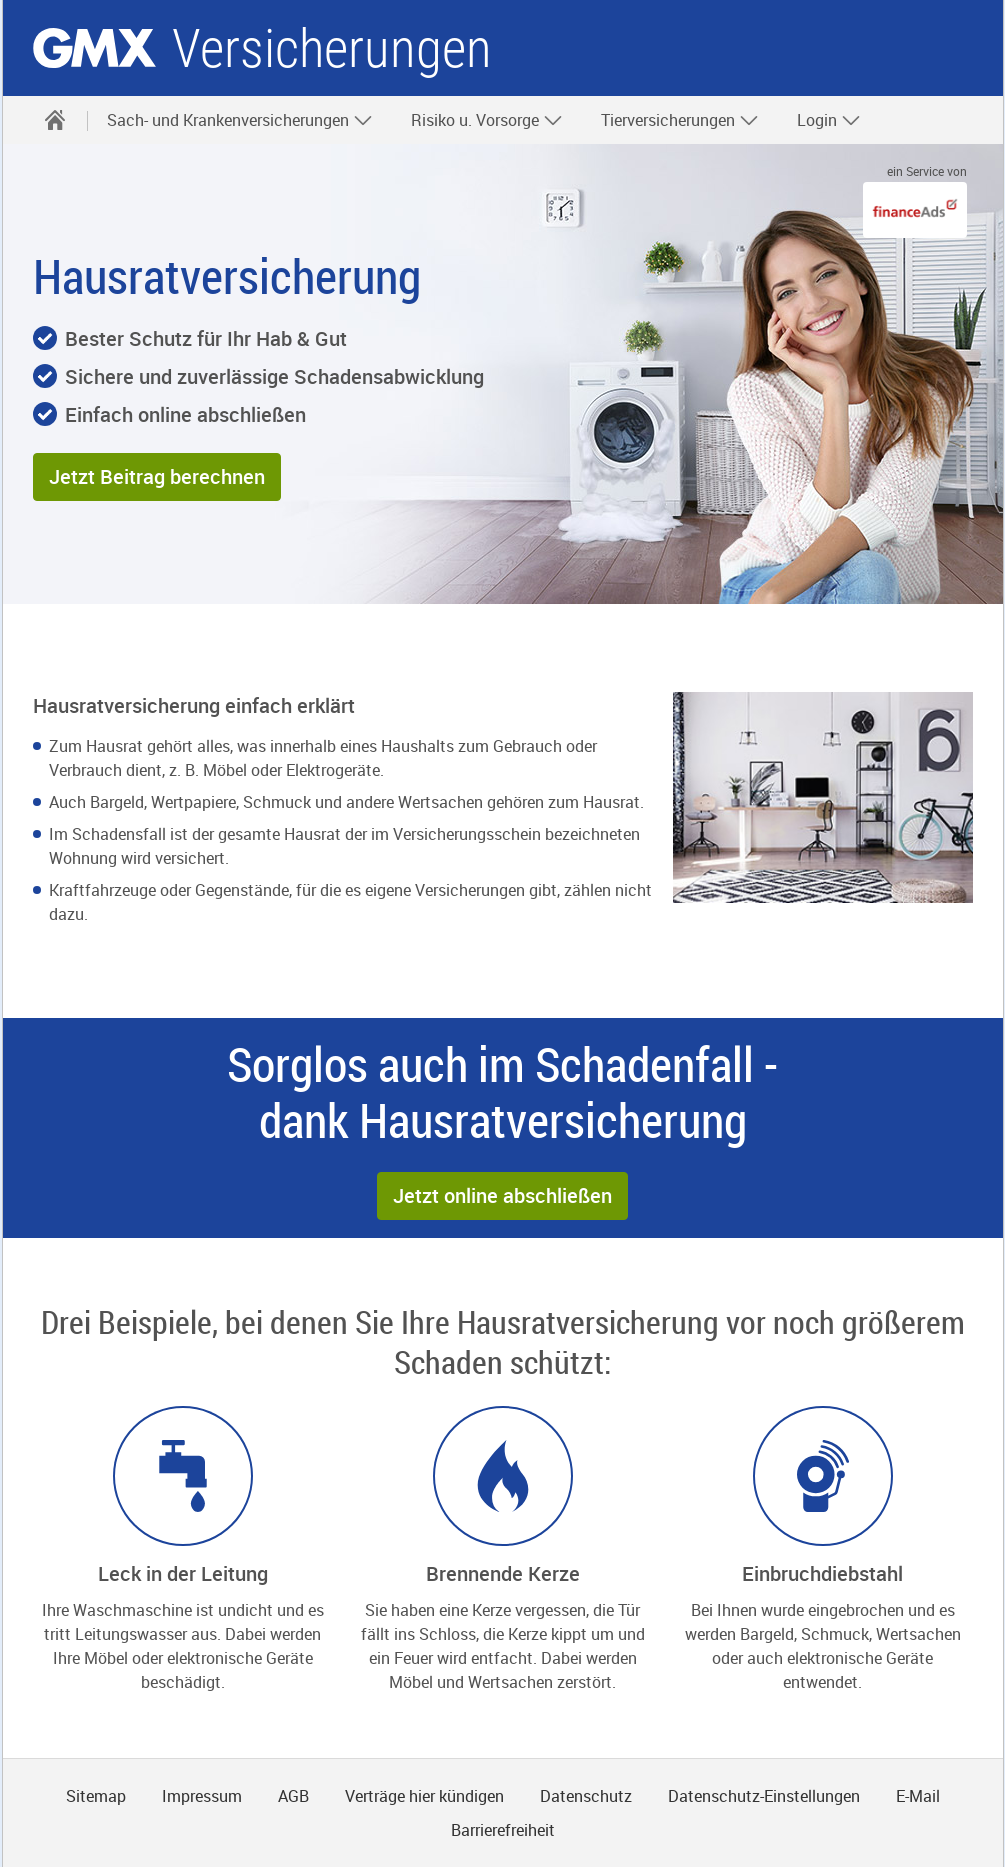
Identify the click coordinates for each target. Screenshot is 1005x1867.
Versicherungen (332, 48)
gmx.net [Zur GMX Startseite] (94, 48)
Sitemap (96, 1796)
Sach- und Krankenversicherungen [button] (240, 120)
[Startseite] (55, 120)
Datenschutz (586, 1796)
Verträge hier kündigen (424, 1796)
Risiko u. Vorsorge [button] (487, 120)
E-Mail (918, 1796)
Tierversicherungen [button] (680, 120)
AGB (293, 1796)
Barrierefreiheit (503, 1830)
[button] (157, 477)
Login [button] (829, 120)
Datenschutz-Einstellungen (764, 1796)
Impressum (202, 1796)
